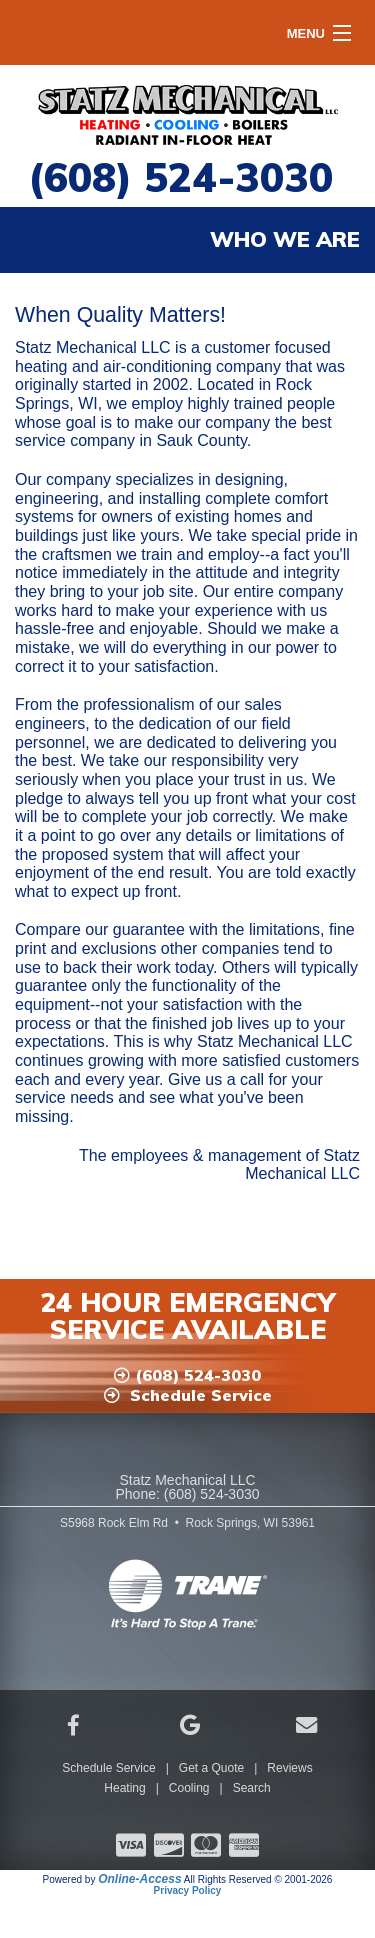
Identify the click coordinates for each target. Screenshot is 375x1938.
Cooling (189, 1788)
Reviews (289, 1768)
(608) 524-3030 (180, 177)
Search (252, 1788)
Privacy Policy (188, 1890)
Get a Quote (211, 1768)
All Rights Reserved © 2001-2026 (258, 1879)
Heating (124, 1788)
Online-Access (139, 1879)
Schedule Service (108, 1768)
